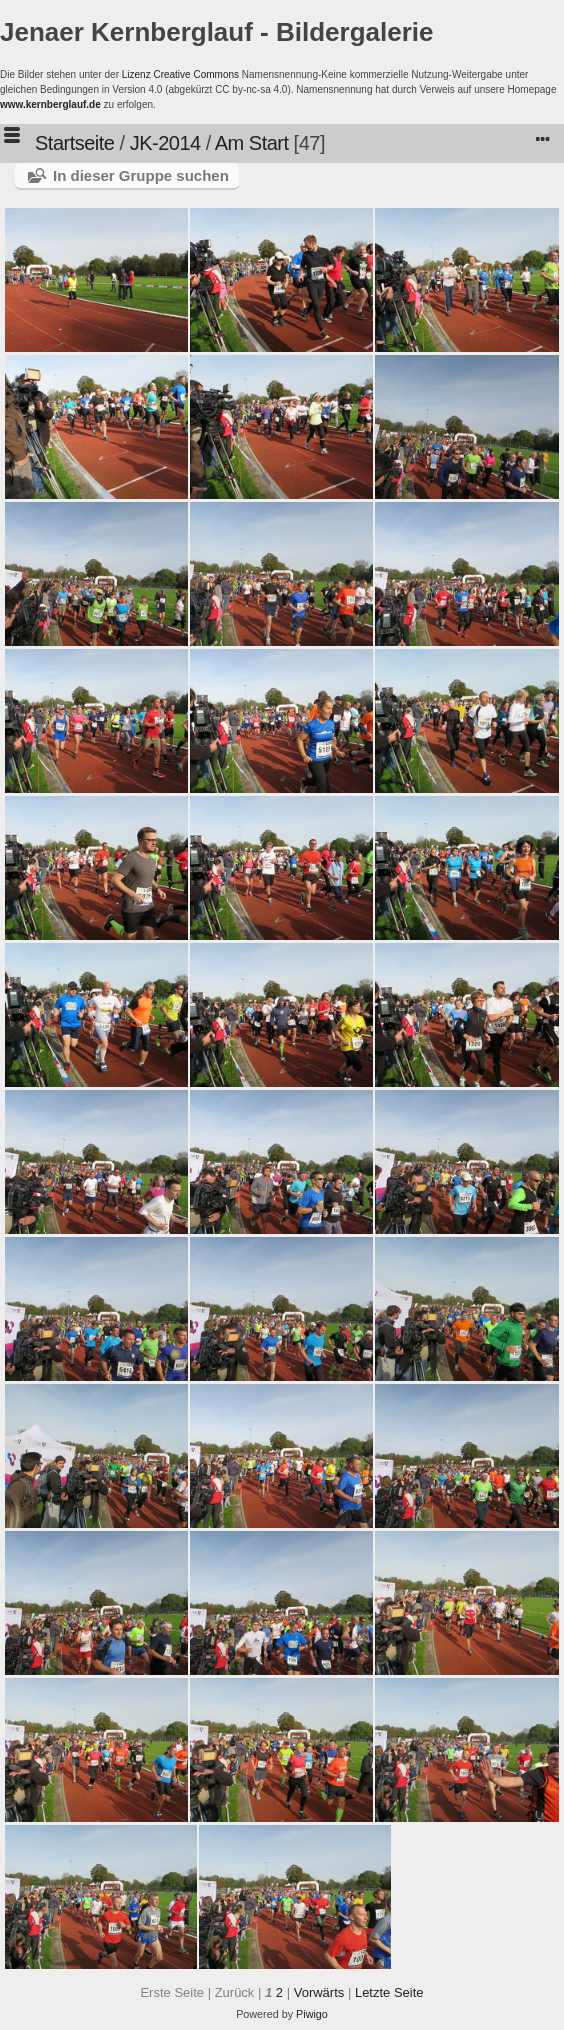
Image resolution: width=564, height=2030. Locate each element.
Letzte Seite (389, 1992)
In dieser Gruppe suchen (141, 175)
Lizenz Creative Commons (180, 74)
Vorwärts (319, 1992)
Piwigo (312, 2014)
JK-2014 (165, 143)
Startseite (74, 143)
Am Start (252, 143)
